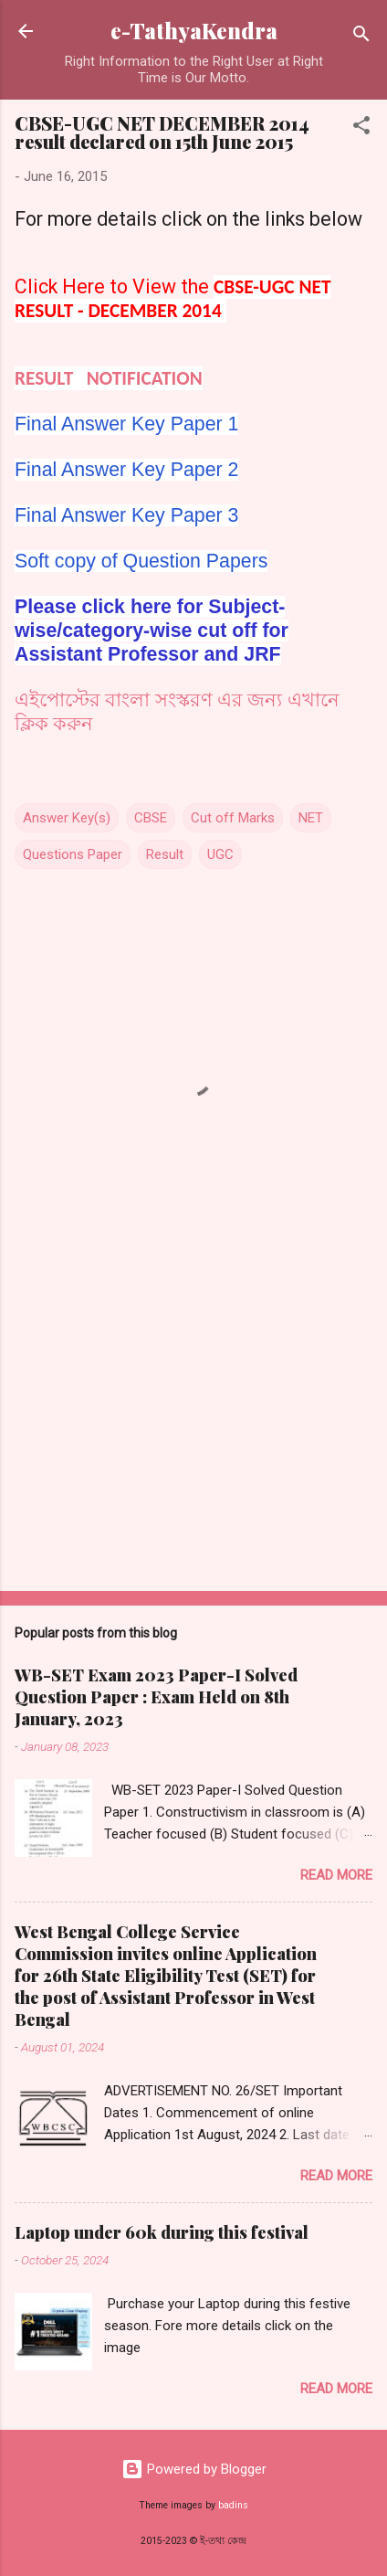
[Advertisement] (193, 1434)
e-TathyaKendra (193, 30)
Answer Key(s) (66, 818)
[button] (361, 128)
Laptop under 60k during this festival (162, 2232)
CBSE (150, 818)
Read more (336, 1875)
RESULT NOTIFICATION (109, 378)
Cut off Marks (233, 818)
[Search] (361, 37)
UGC (220, 854)
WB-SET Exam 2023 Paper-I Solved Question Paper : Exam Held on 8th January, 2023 (156, 1697)
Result (164, 854)
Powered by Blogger (194, 2469)
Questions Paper (72, 854)
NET (310, 818)
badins (233, 2505)
